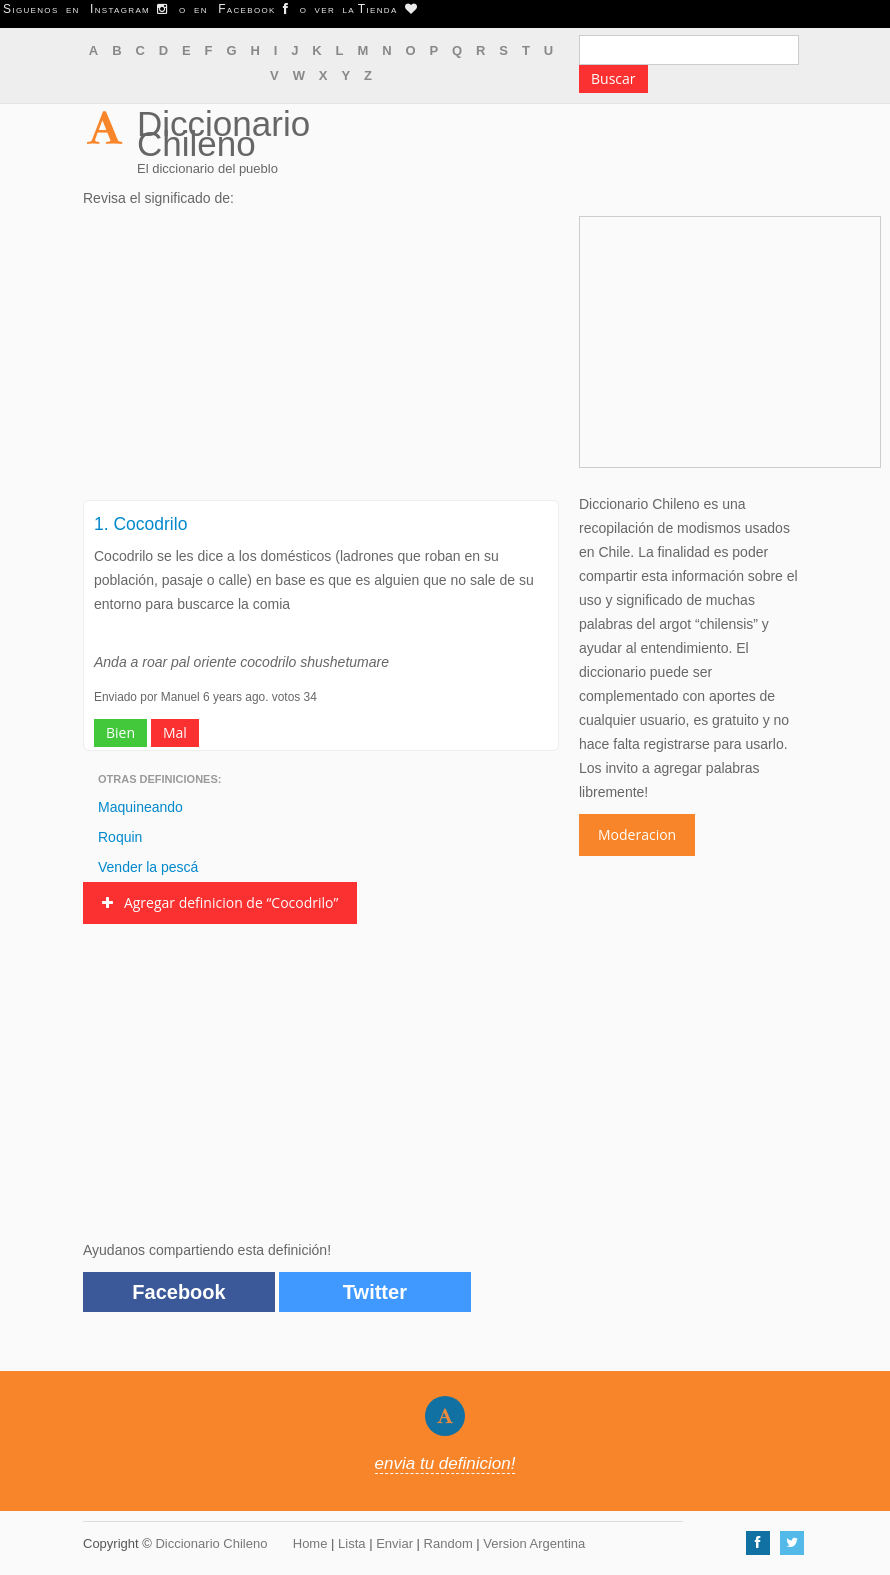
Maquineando (140, 807)
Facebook (178, 1292)
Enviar (394, 1543)
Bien (120, 732)
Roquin (120, 837)
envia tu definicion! (445, 1463)
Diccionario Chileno (223, 133)
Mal (175, 732)
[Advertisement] (321, 360)
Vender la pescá (148, 867)
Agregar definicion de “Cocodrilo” (220, 902)
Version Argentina (534, 1543)
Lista (351, 1543)
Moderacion (637, 834)
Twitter (375, 1292)
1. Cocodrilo (140, 524)
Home (310, 1543)
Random (448, 1543)
